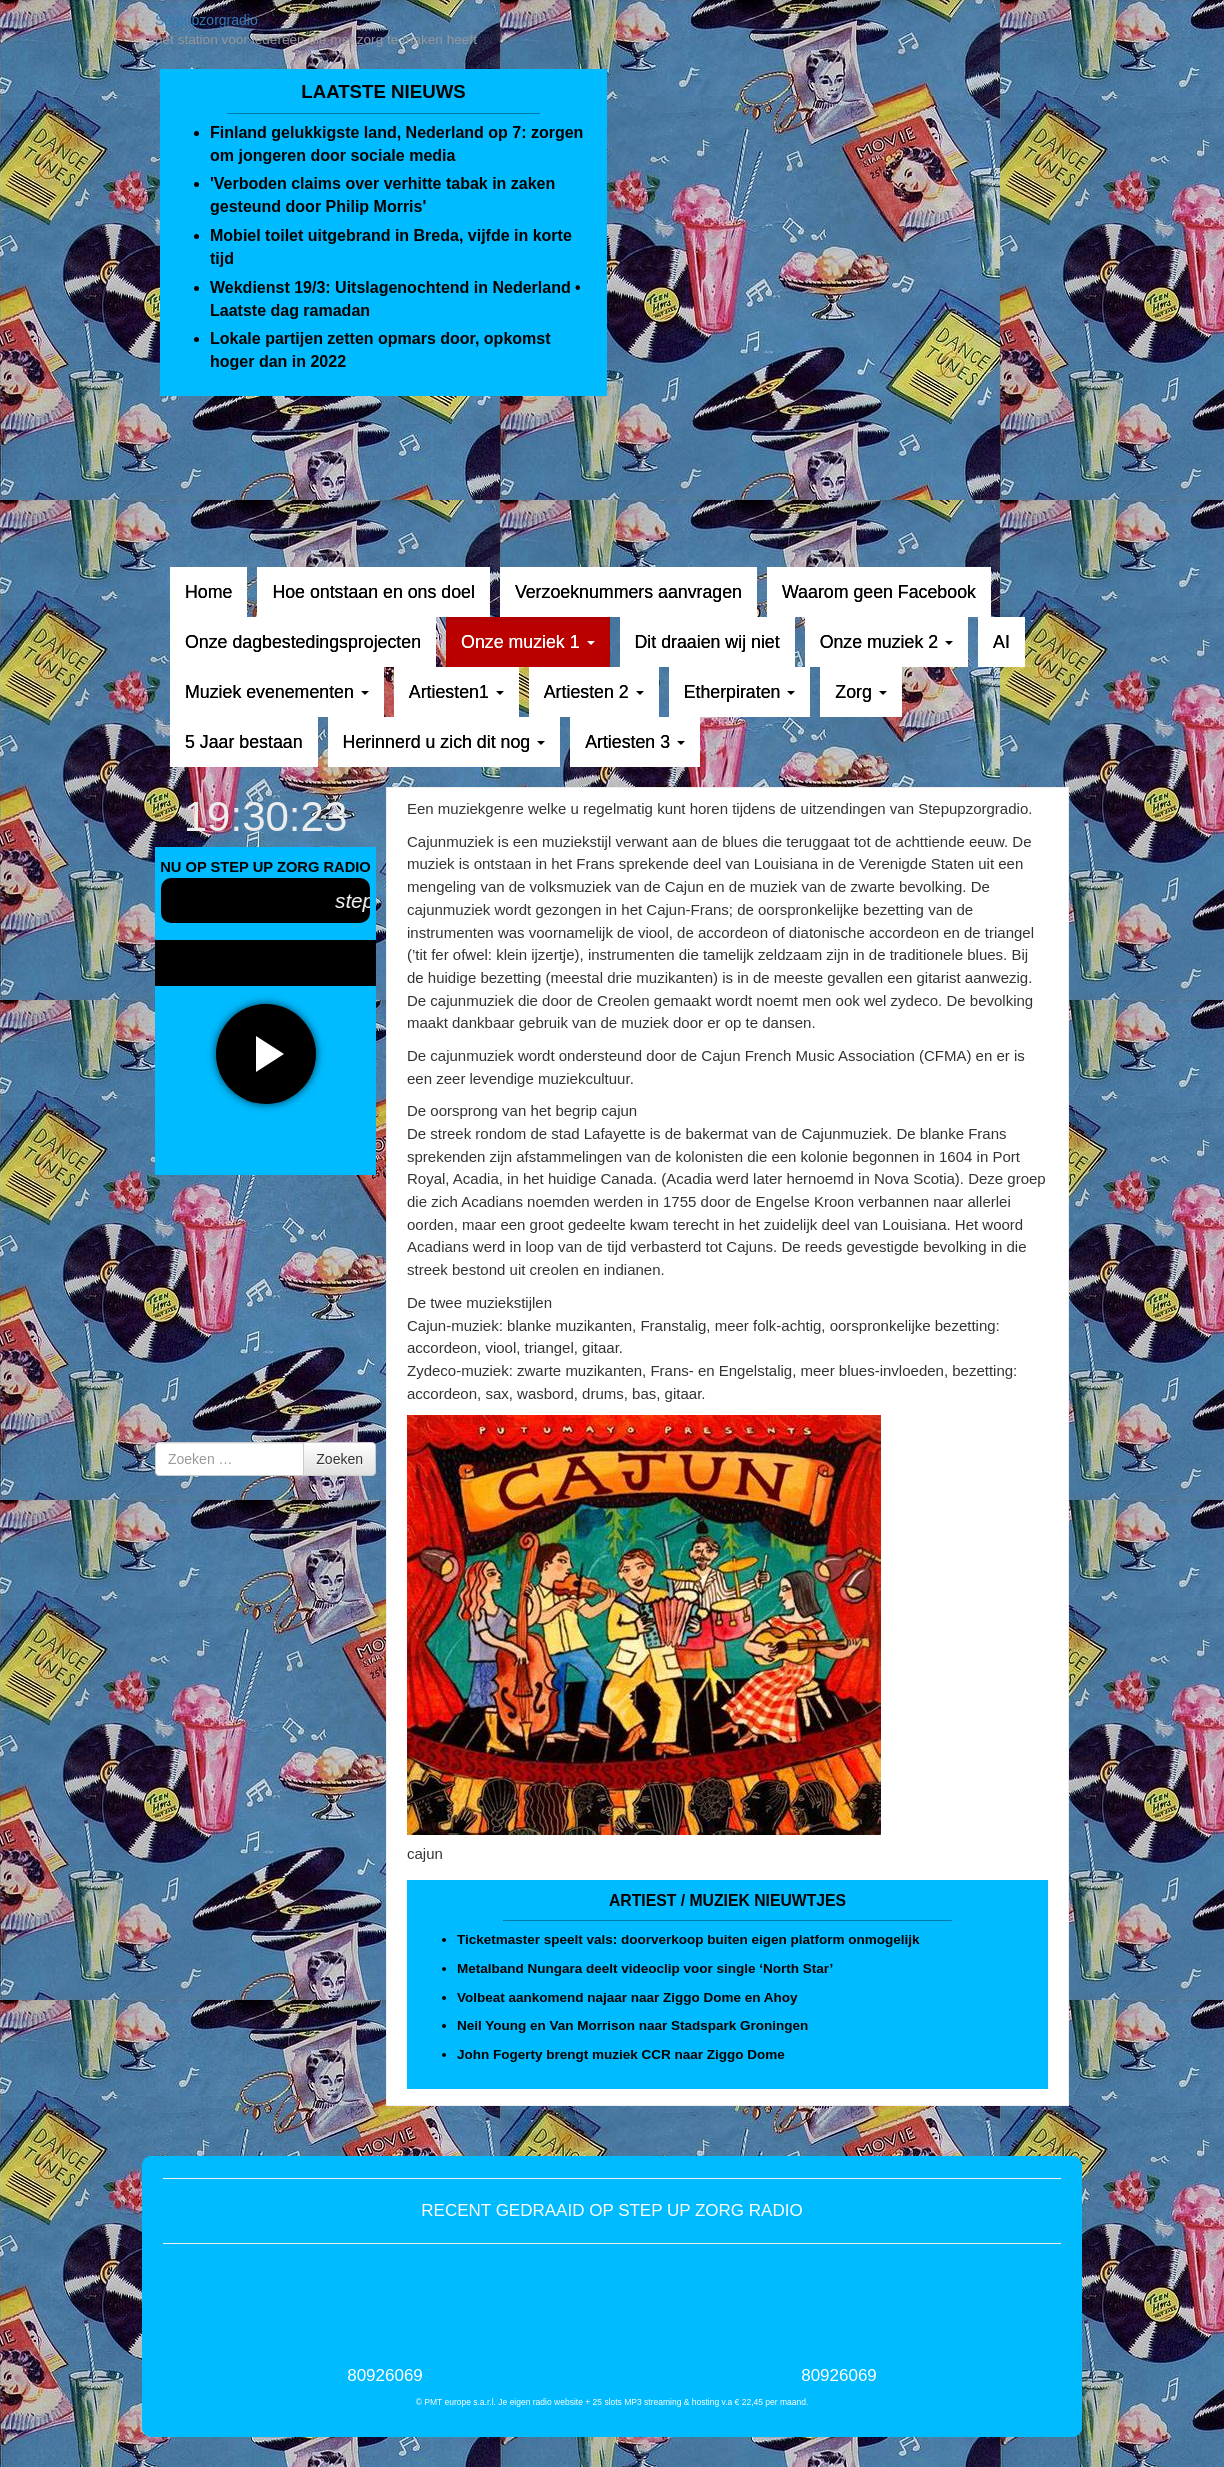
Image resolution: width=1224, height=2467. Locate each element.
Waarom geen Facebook (879, 592)
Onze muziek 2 (886, 642)
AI (1001, 642)
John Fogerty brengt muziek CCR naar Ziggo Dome (621, 2054)
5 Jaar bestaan (244, 742)
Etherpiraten (740, 692)
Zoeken (339, 1459)
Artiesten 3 (635, 742)
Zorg (860, 692)
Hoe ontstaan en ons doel (373, 592)
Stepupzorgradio (206, 20)
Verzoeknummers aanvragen (628, 592)
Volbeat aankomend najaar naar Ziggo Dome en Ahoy (627, 1997)
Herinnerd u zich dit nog (444, 742)
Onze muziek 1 (527, 642)
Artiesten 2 (594, 692)
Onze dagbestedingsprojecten (303, 642)
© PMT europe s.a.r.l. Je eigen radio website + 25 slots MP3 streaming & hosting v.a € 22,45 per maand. (612, 2402)
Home (208, 592)
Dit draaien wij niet (707, 642)
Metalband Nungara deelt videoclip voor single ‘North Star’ (645, 1968)
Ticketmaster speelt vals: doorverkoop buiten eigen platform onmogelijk (688, 1939)
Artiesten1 (456, 692)
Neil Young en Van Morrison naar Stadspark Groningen (632, 2025)
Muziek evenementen (277, 692)
